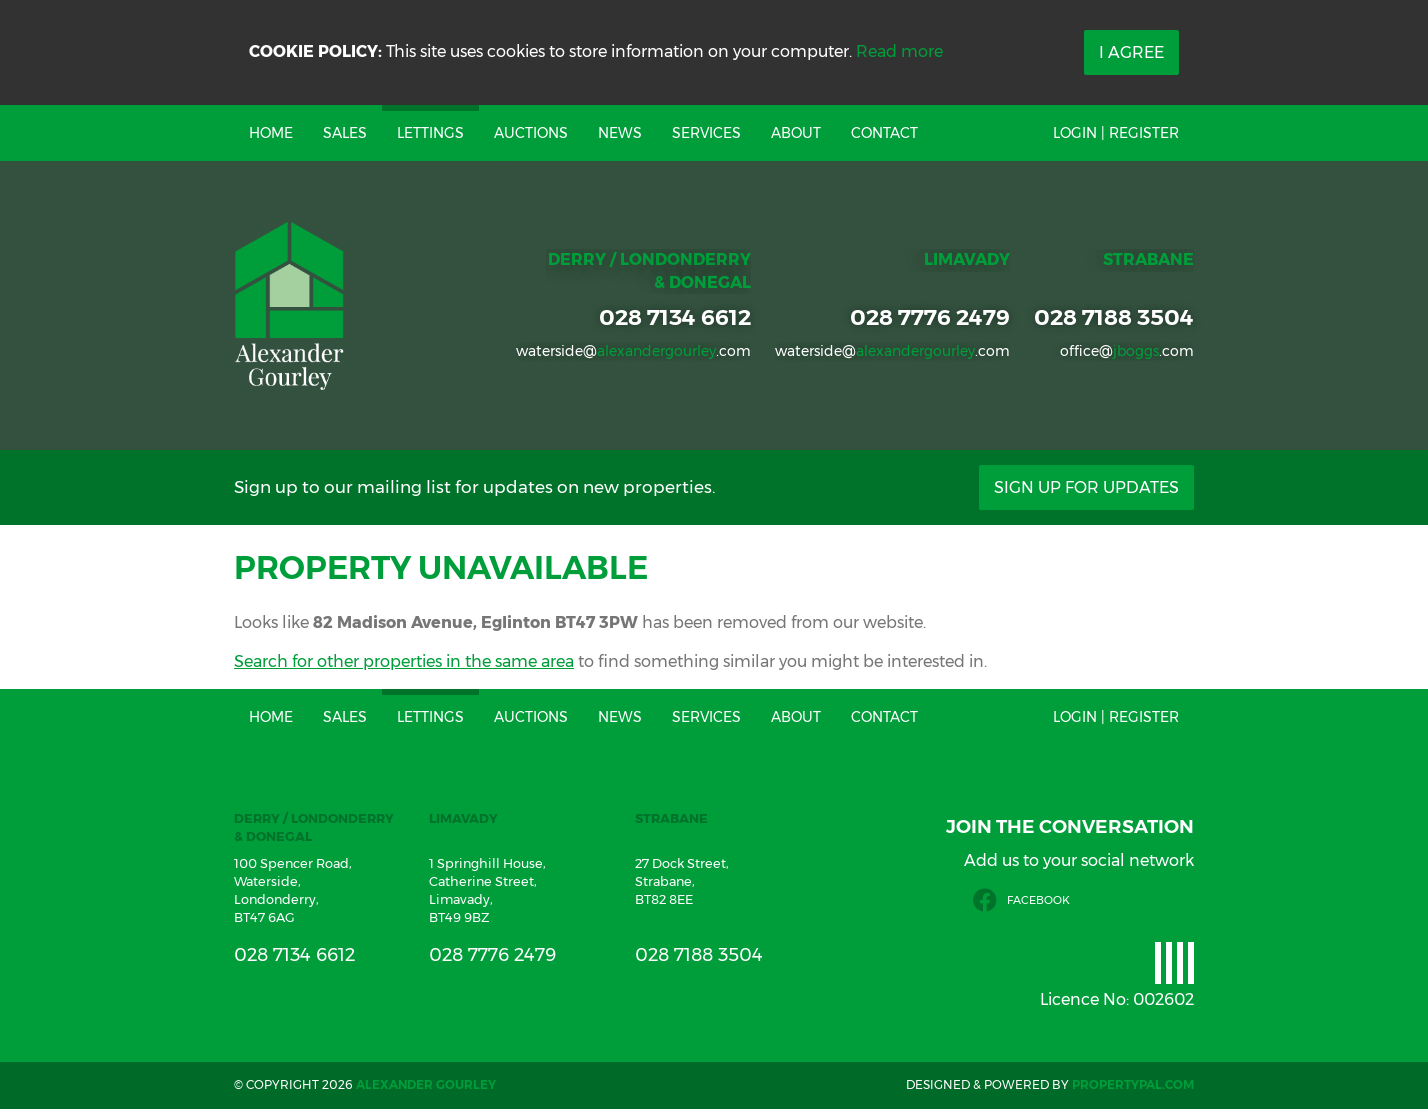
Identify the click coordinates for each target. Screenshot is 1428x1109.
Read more (899, 51)
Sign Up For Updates (1086, 487)
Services (706, 133)
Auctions (531, 133)
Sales (345, 133)
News (620, 133)
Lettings (430, 133)
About (796, 133)
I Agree (1131, 52)
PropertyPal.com (1133, 1084)
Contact (884, 133)
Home (271, 133)
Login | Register (1116, 133)
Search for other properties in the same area (404, 661)
